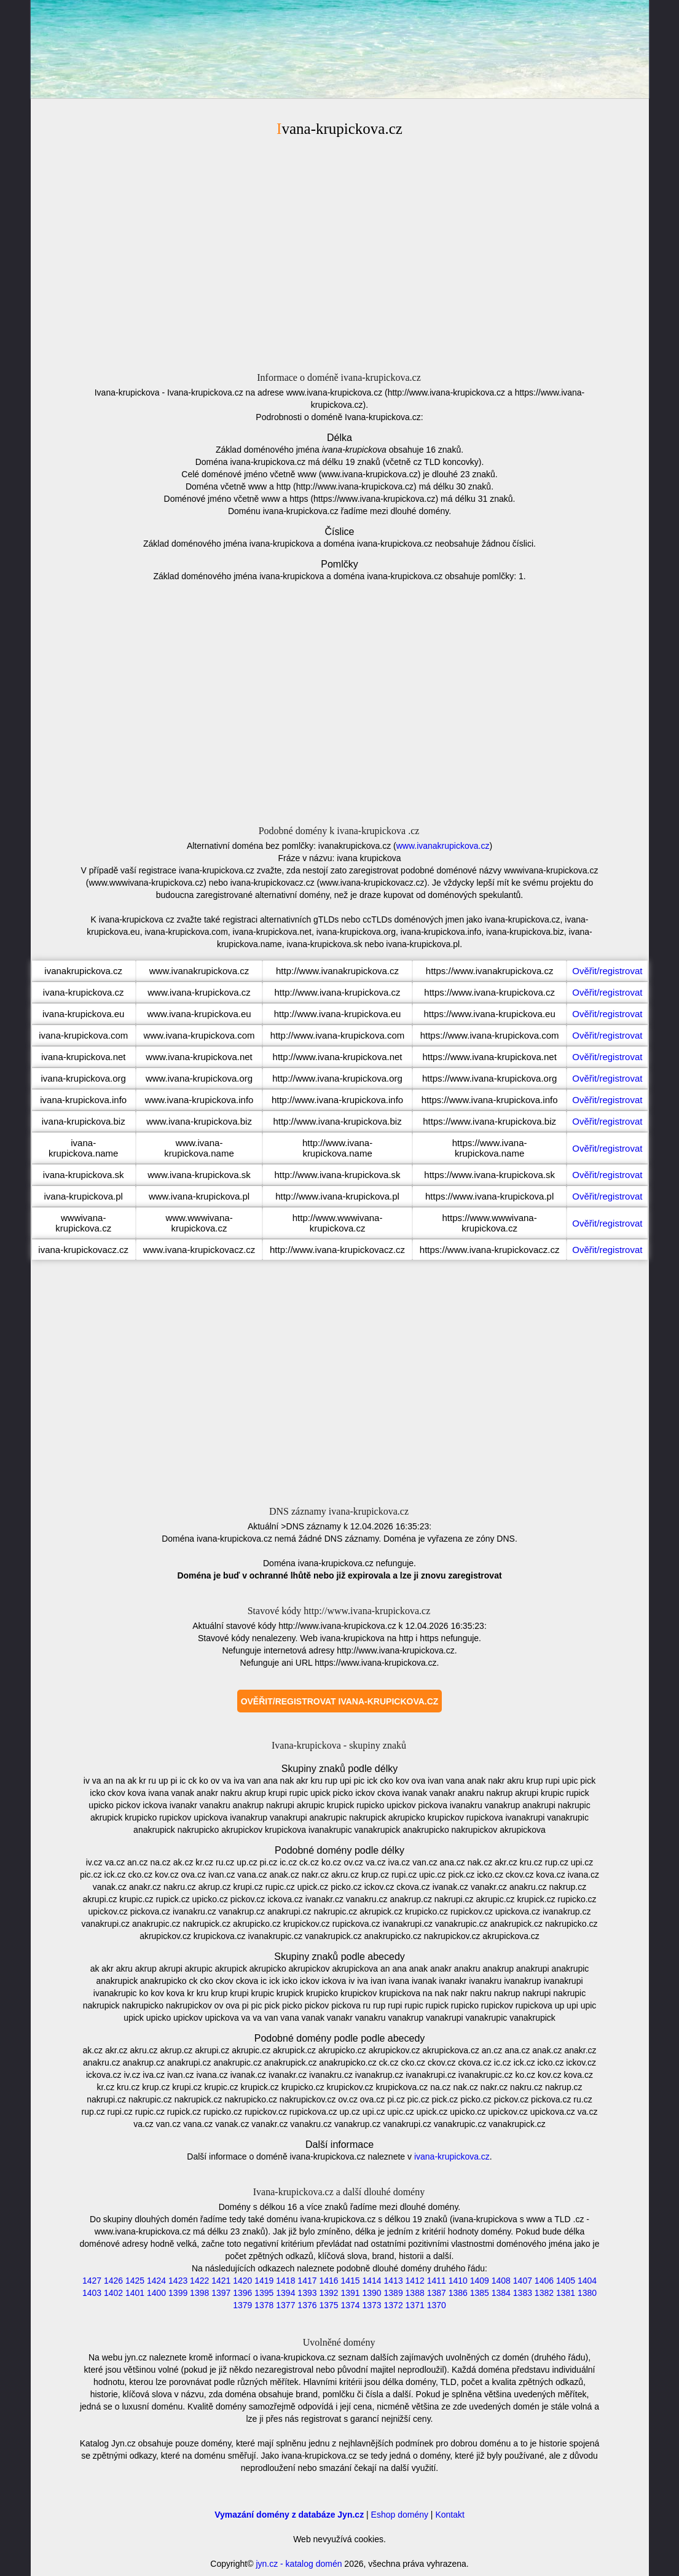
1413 (393, 2280)
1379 (242, 2305)
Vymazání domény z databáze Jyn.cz (289, 2514)
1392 (328, 2293)
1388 (415, 2293)
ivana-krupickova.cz (452, 2156)
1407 (522, 2280)
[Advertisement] (340, 252)
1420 (242, 2280)
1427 (91, 2280)
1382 (544, 2293)
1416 (328, 2280)
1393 (306, 2293)
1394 (285, 2293)
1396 (242, 2293)
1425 (134, 2280)
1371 (415, 2305)
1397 (220, 2293)
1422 (199, 2280)
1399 (177, 2293)
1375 (328, 2305)
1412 (415, 2280)
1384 (501, 2293)
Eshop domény (399, 2514)
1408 (501, 2280)
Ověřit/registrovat (607, 971)
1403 (91, 2293)
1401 (134, 2293)
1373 (371, 2305)
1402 (113, 2293)
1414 (371, 2280)
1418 (285, 2280)
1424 (156, 2280)
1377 (285, 2305)
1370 (436, 2305)
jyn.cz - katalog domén (299, 2564)
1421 (220, 2280)
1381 (565, 2293)
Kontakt (449, 2514)
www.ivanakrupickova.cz (443, 846)
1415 (349, 2280)
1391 (349, 2293)
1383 (522, 2293)
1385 (479, 2293)
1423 (177, 2280)
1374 (349, 2305)
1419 (263, 2280)
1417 (306, 2280)
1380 (587, 2293)
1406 (544, 2280)
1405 (565, 2280)
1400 (156, 2293)
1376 (306, 2305)
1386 (458, 2293)
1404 (587, 2280)
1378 (263, 2305)
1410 (458, 2280)
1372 (393, 2305)
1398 (199, 2293)
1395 (263, 2293)
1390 (371, 2293)
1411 (436, 2280)
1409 (479, 2280)
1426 (113, 2280)
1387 (436, 2293)
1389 (393, 2293)
